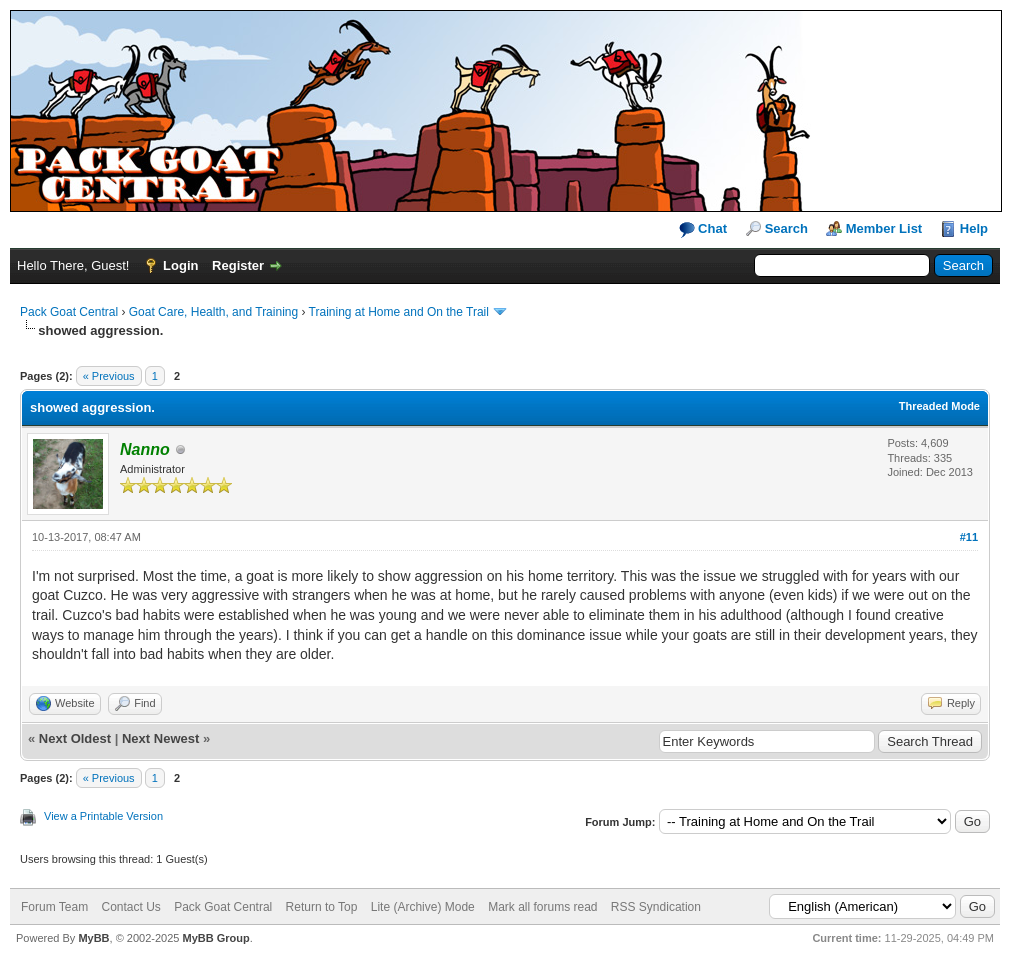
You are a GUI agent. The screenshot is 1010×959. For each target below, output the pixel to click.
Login (180, 265)
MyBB (93, 938)
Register (238, 265)
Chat (703, 229)
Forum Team (54, 907)
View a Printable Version (103, 816)
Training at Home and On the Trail (399, 312)
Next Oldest (75, 738)
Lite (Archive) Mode (423, 907)
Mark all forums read (542, 907)
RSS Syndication (656, 907)
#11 (969, 537)
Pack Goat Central (69, 312)
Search (786, 228)
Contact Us (130, 907)
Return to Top (322, 907)
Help (974, 228)
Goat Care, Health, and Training (213, 312)
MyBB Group (215, 938)
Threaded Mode (939, 406)
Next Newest (160, 738)
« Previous (109, 376)
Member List (884, 228)
